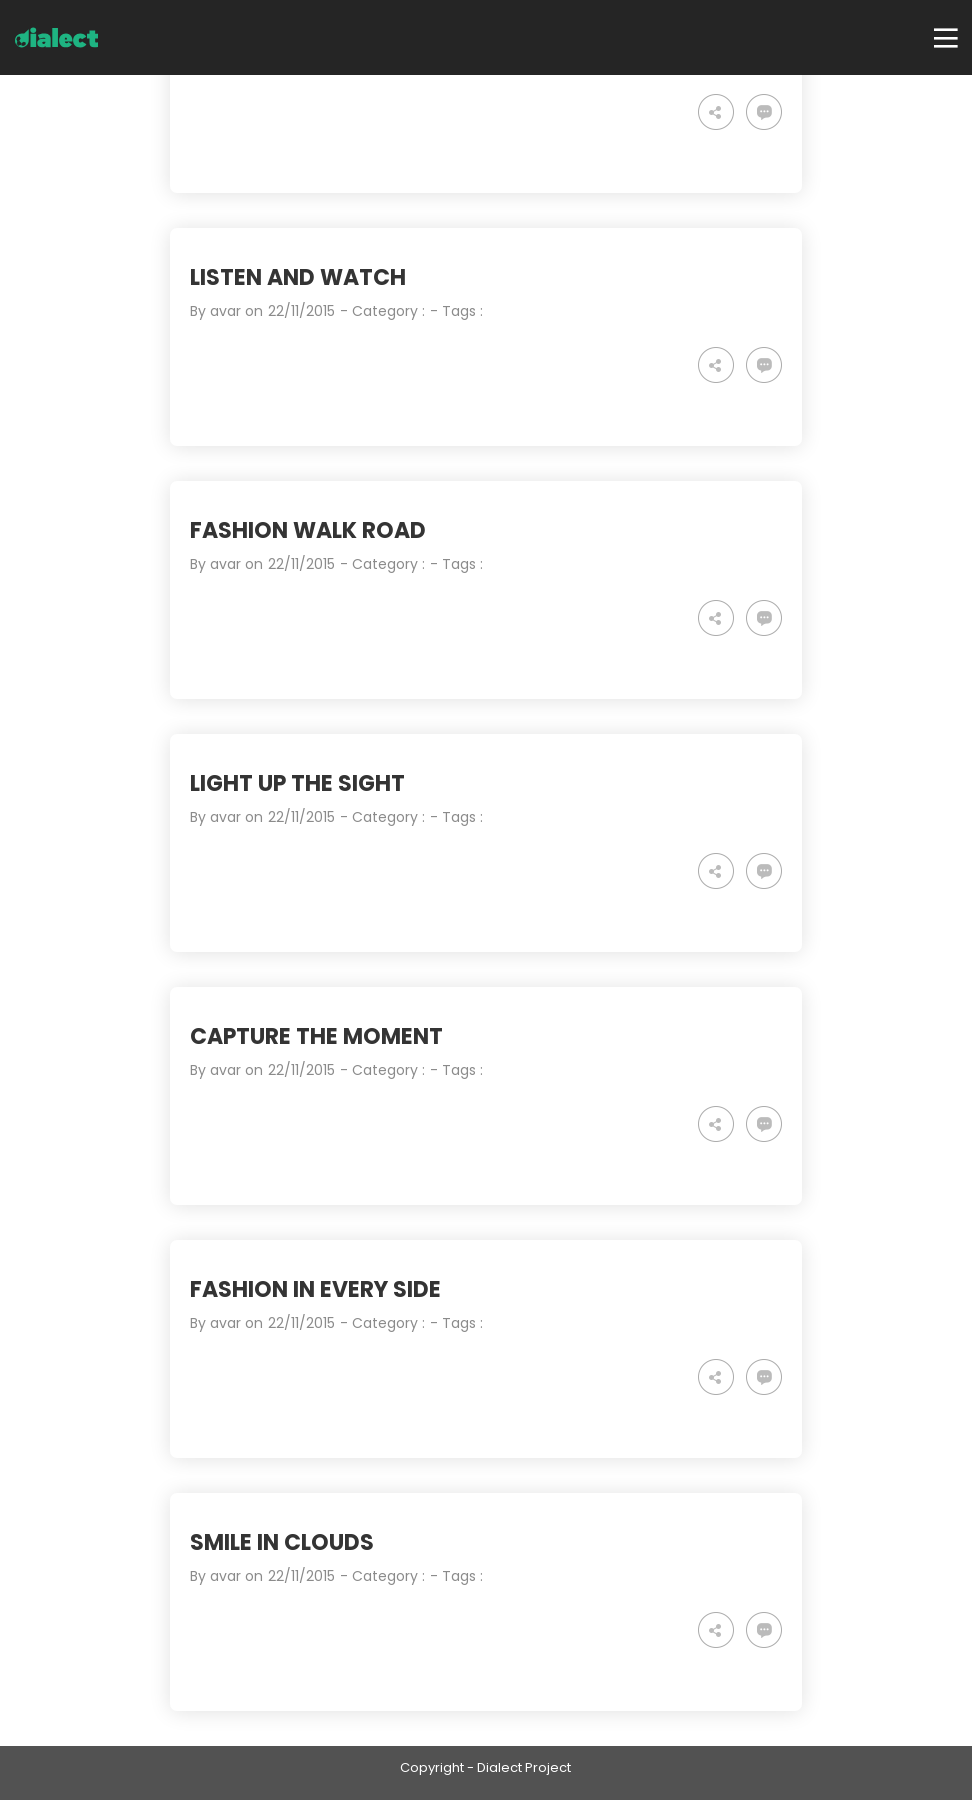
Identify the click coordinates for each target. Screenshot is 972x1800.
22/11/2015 (301, 311)
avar (225, 311)
